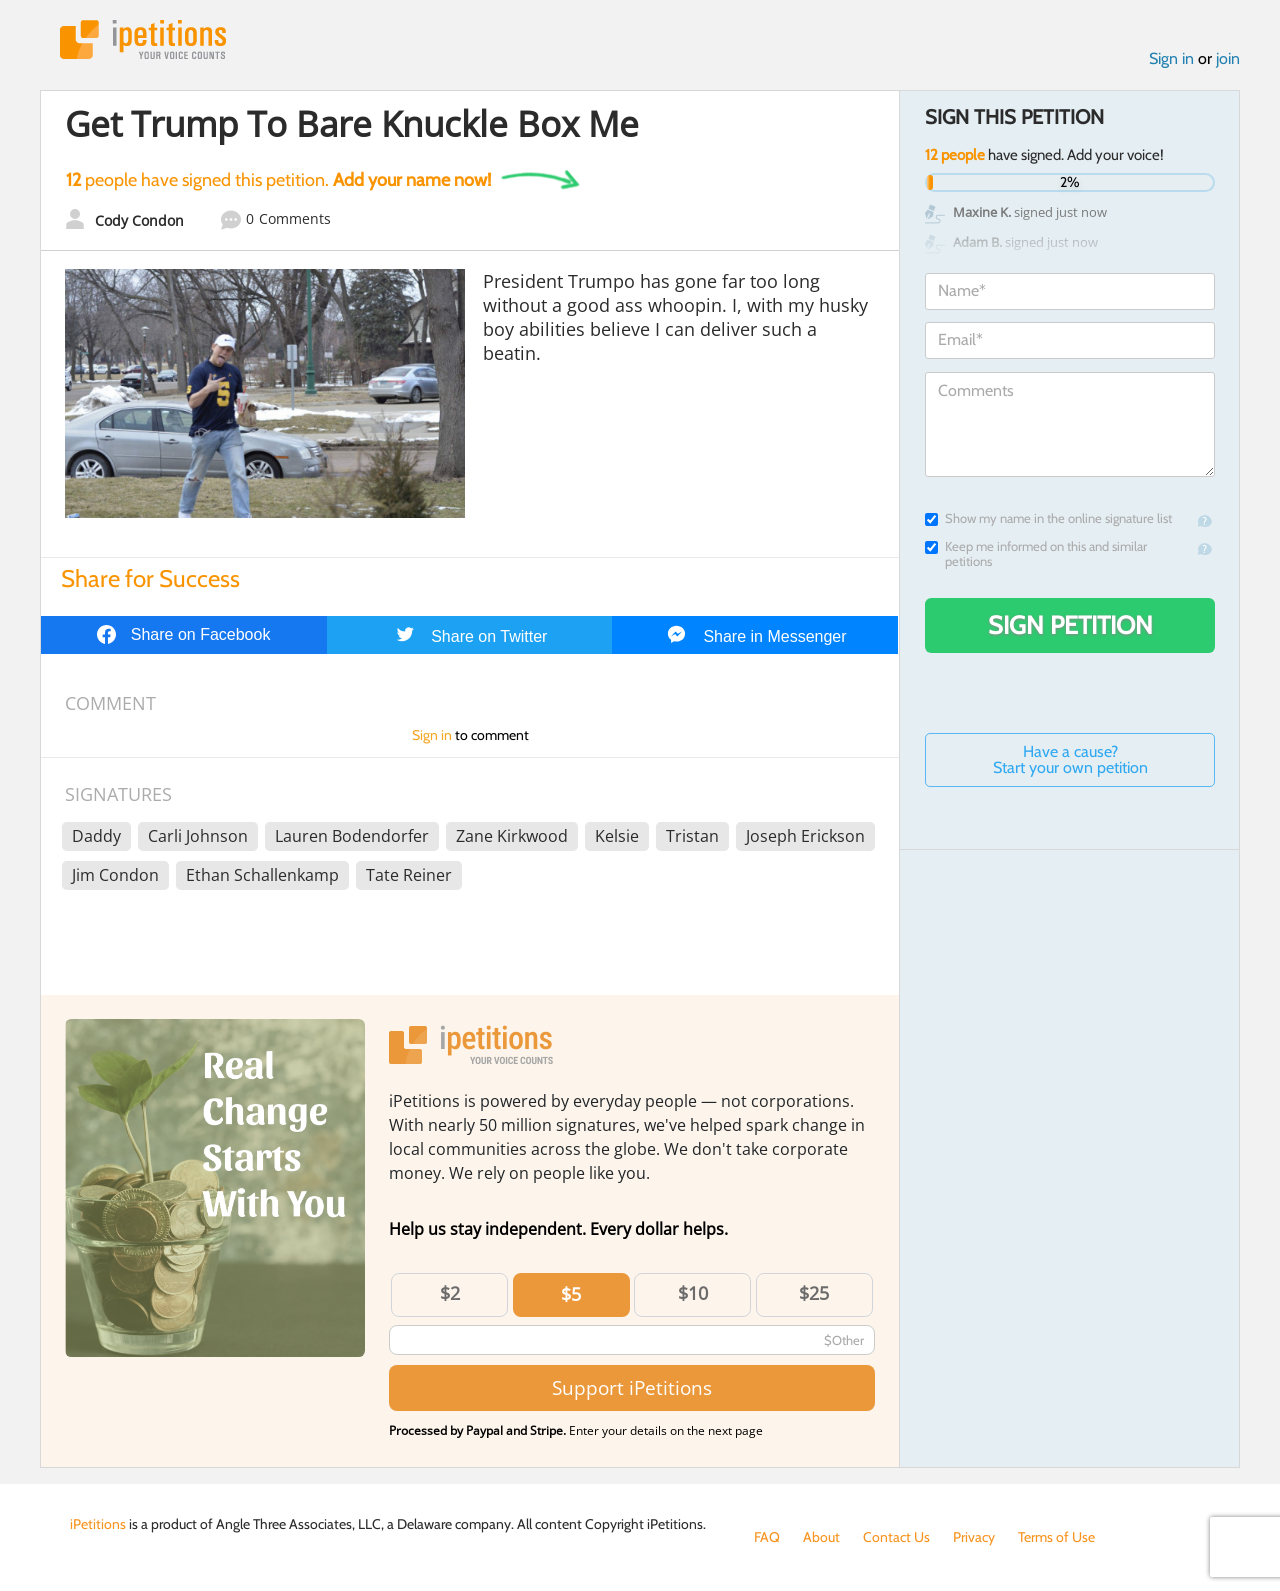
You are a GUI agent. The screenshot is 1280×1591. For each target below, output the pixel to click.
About (821, 1537)
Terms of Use (1056, 1537)
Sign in (1171, 58)
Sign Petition (1070, 625)
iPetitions (143, 39)
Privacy (974, 1537)
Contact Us (896, 1537)
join (1228, 58)
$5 (571, 1294)
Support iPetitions (632, 1387)
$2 (450, 1293)
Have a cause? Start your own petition (1070, 759)
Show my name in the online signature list (1048, 518)
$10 (693, 1293)
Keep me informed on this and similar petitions (1036, 554)
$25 (814, 1293)
